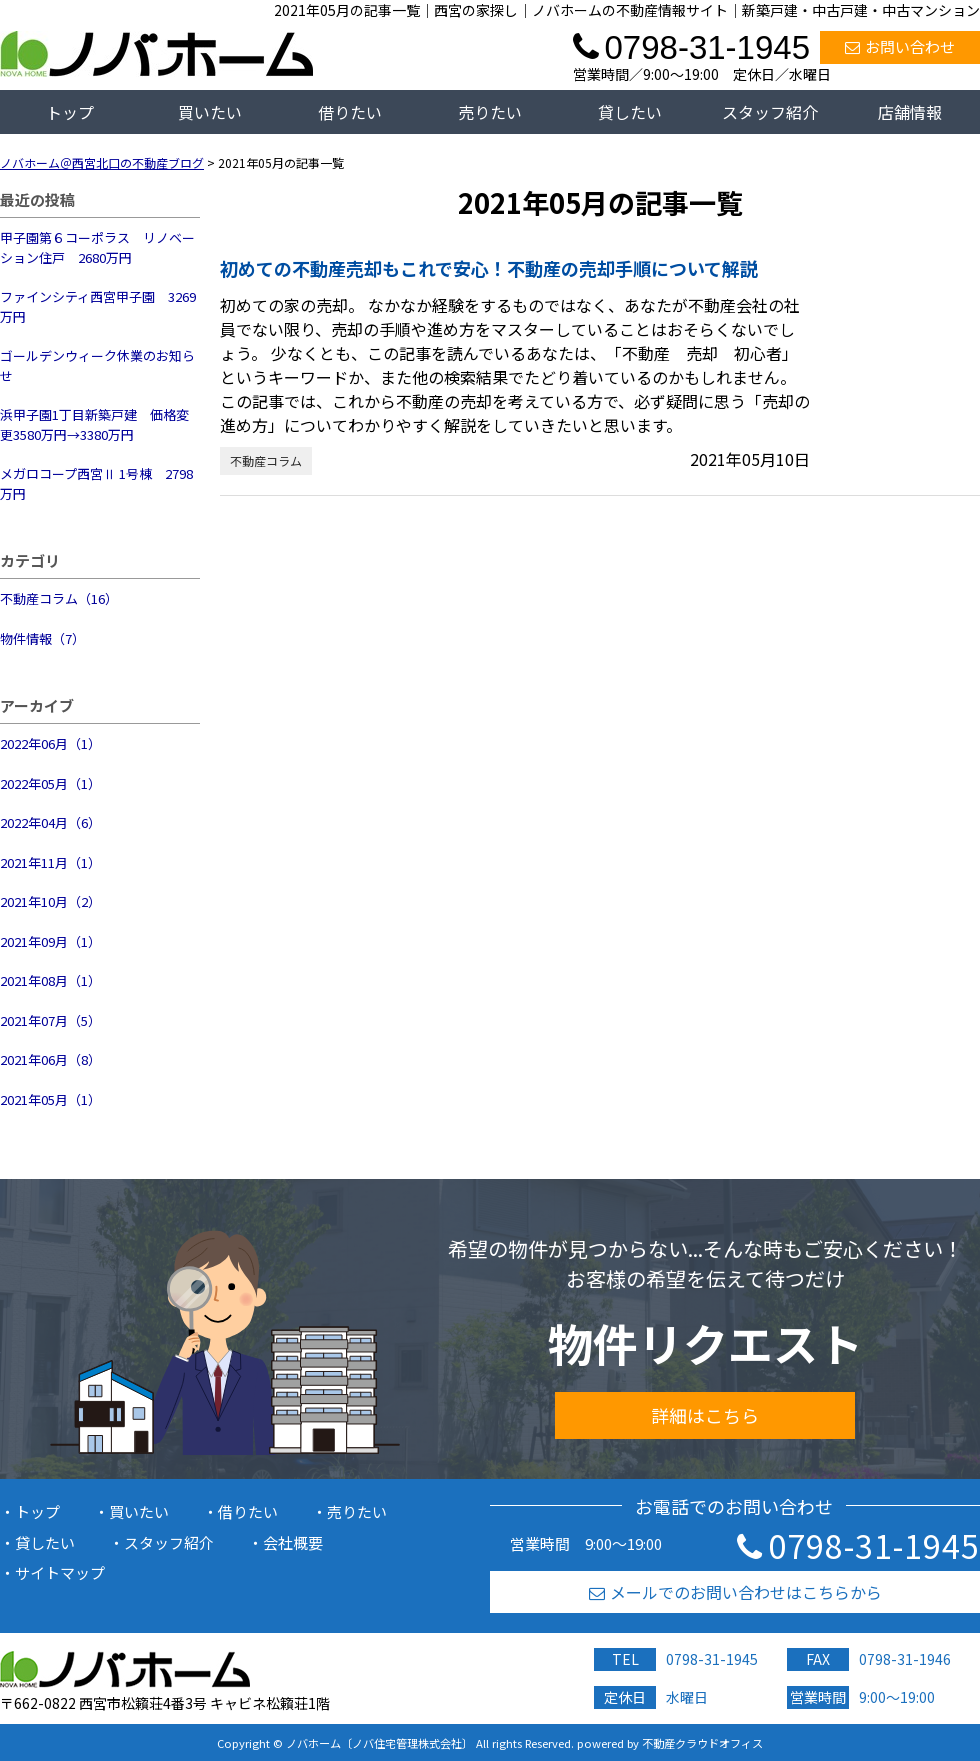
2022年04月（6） (50, 822)
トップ (70, 112)
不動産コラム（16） (59, 598)
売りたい (490, 112)
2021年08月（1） (50, 980)
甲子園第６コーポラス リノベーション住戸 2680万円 (97, 247)
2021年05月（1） (50, 1099)
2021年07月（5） (50, 1020)
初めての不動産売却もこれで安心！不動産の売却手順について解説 (489, 268)
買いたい (210, 112)
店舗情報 (910, 112)
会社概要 (293, 1542)
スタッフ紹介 (770, 112)
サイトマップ (60, 1572)
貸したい (630, 112)
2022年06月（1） (50, 743)
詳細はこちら (705, 1415)
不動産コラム (266, 460)
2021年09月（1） (50, 941)
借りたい (350, 112)
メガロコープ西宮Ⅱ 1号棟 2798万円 (96, 483)
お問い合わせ (900, 46)
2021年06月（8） (50, 1059)
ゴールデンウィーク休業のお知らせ (97, 365)
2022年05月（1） (50, 783)
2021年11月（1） (50, 862)
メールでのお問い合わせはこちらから (735, 1592)
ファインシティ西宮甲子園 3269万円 (98, 306)
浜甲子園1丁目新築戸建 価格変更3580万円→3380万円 (94, 424)
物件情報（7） (42, 638)
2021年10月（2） (50, 901)
